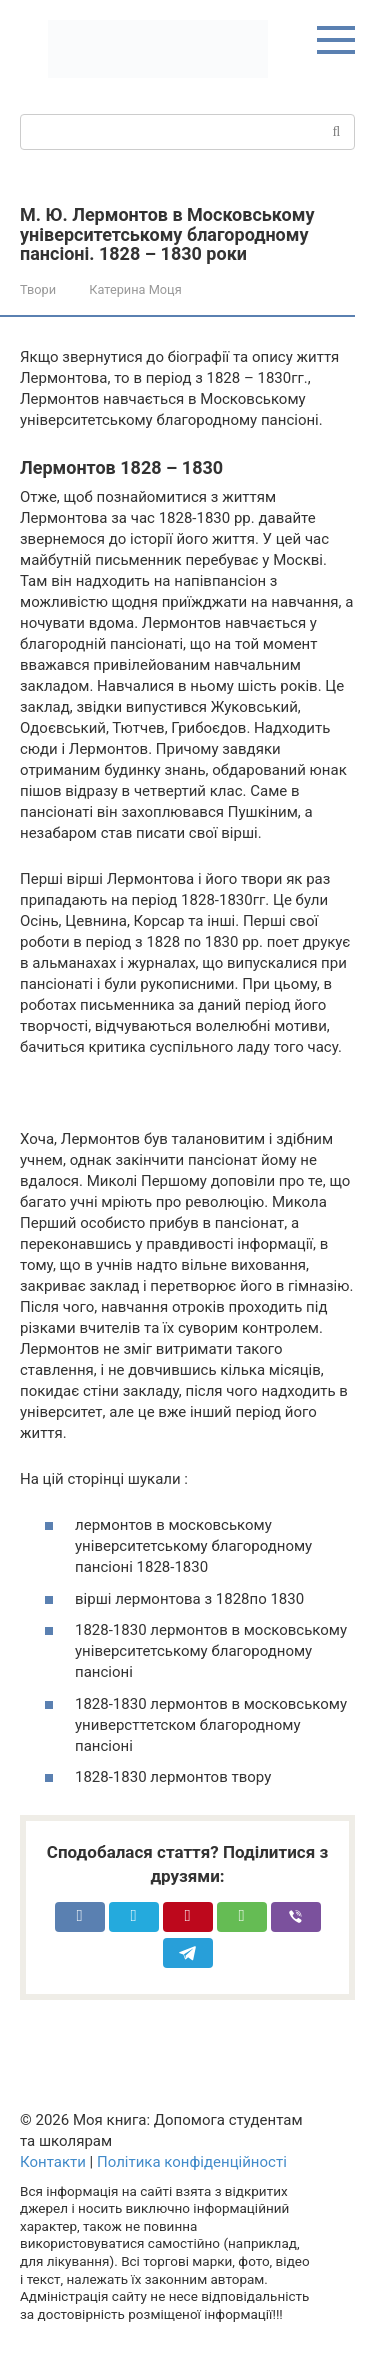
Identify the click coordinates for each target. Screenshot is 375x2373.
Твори (38, 289)
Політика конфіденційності (192, 2162)
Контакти (53, 2162)
